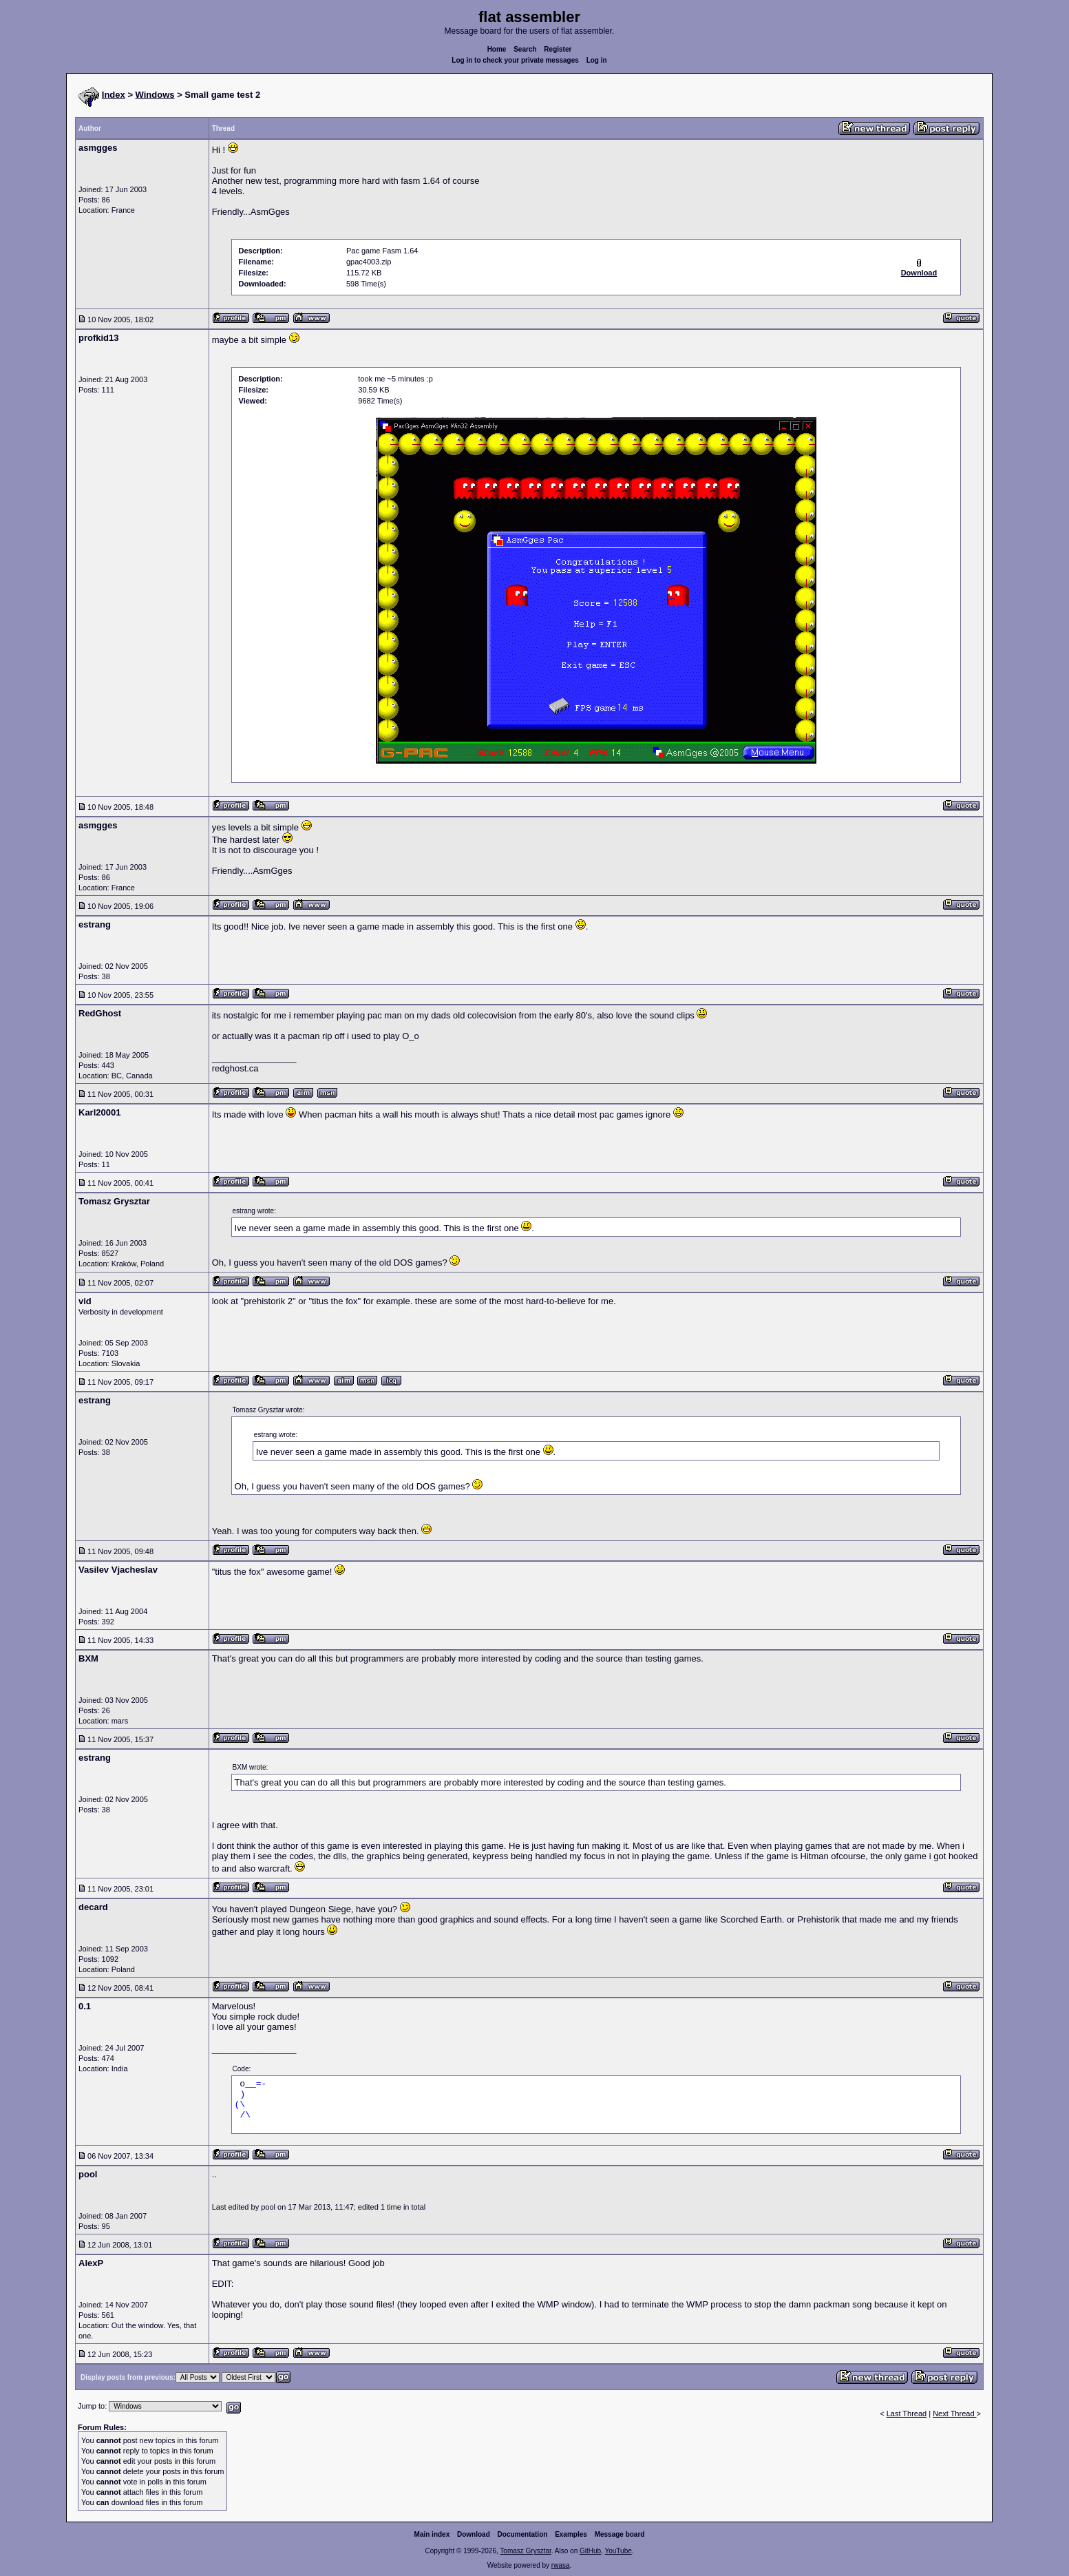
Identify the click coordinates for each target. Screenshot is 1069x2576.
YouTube (617, 2551)
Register (557, 49)
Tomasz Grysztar (525, 2551)
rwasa (560, 2565)
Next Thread (954, 2413)
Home (497, 49)
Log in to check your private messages (515, 60)
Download (473, 2534)
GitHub (590, 2551)
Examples (571, 2534)
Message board (620, 2534)
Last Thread (907, 2413)
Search (525, 49)
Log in (596, 60)
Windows (155, 95)
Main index (432, 2534)
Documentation (523, 2534)
